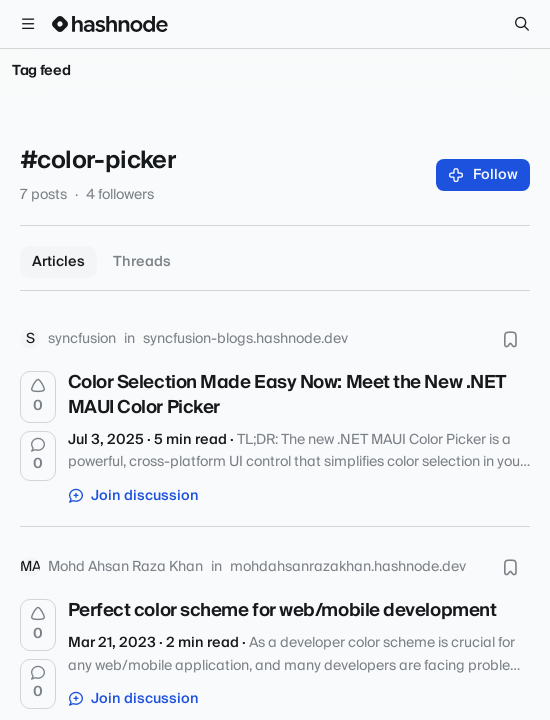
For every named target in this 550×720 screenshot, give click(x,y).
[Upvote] (38, 397)
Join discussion (134, 496)
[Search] (522, 24)
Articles (58, 262)
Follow (483, 175)
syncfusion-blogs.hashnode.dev (245, 339)
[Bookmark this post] (510, 339)
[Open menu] (28, 24)
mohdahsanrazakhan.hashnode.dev (348, 567)
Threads (142, 262)
